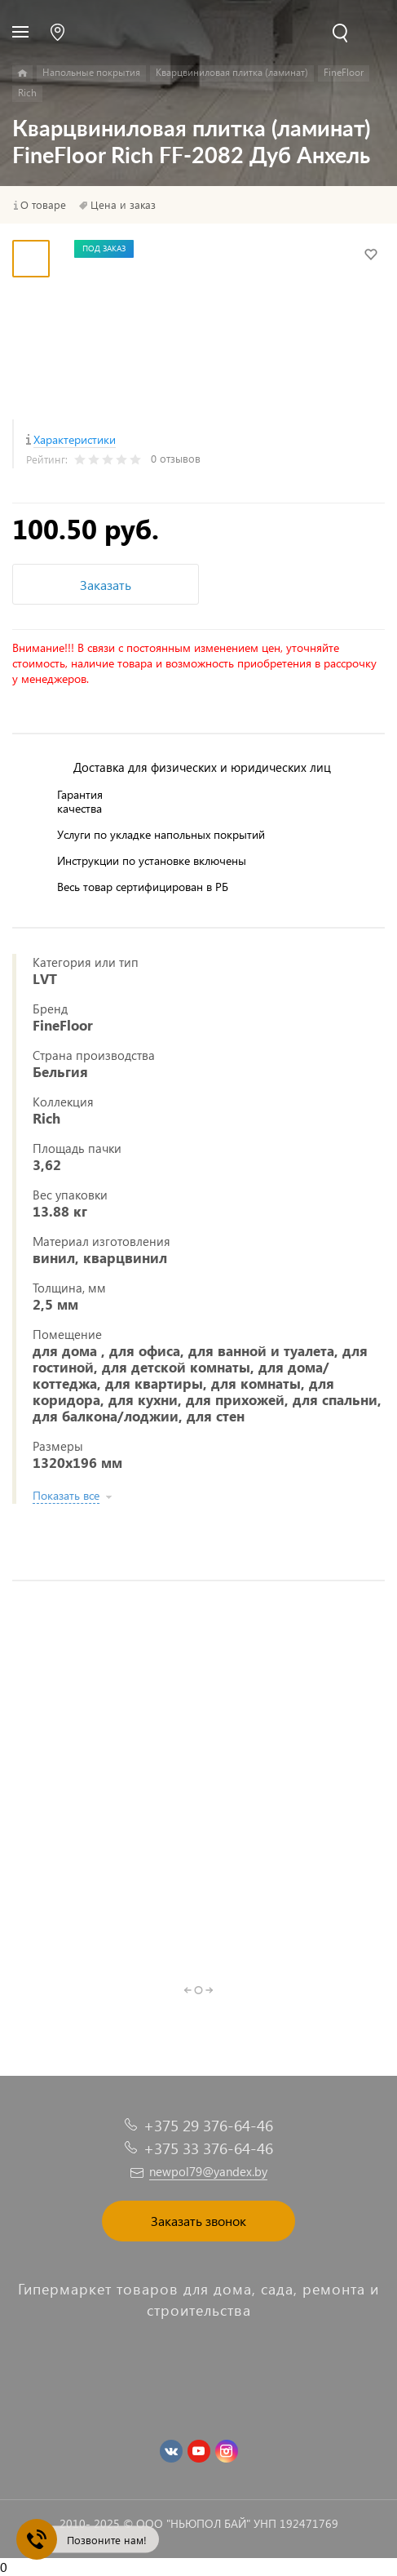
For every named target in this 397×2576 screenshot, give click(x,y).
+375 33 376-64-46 (208, 2148)
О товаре (43, 204)
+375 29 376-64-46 (208, 2125)
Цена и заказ (123, 204)
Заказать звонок (198, 2220)
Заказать (105, 584)
